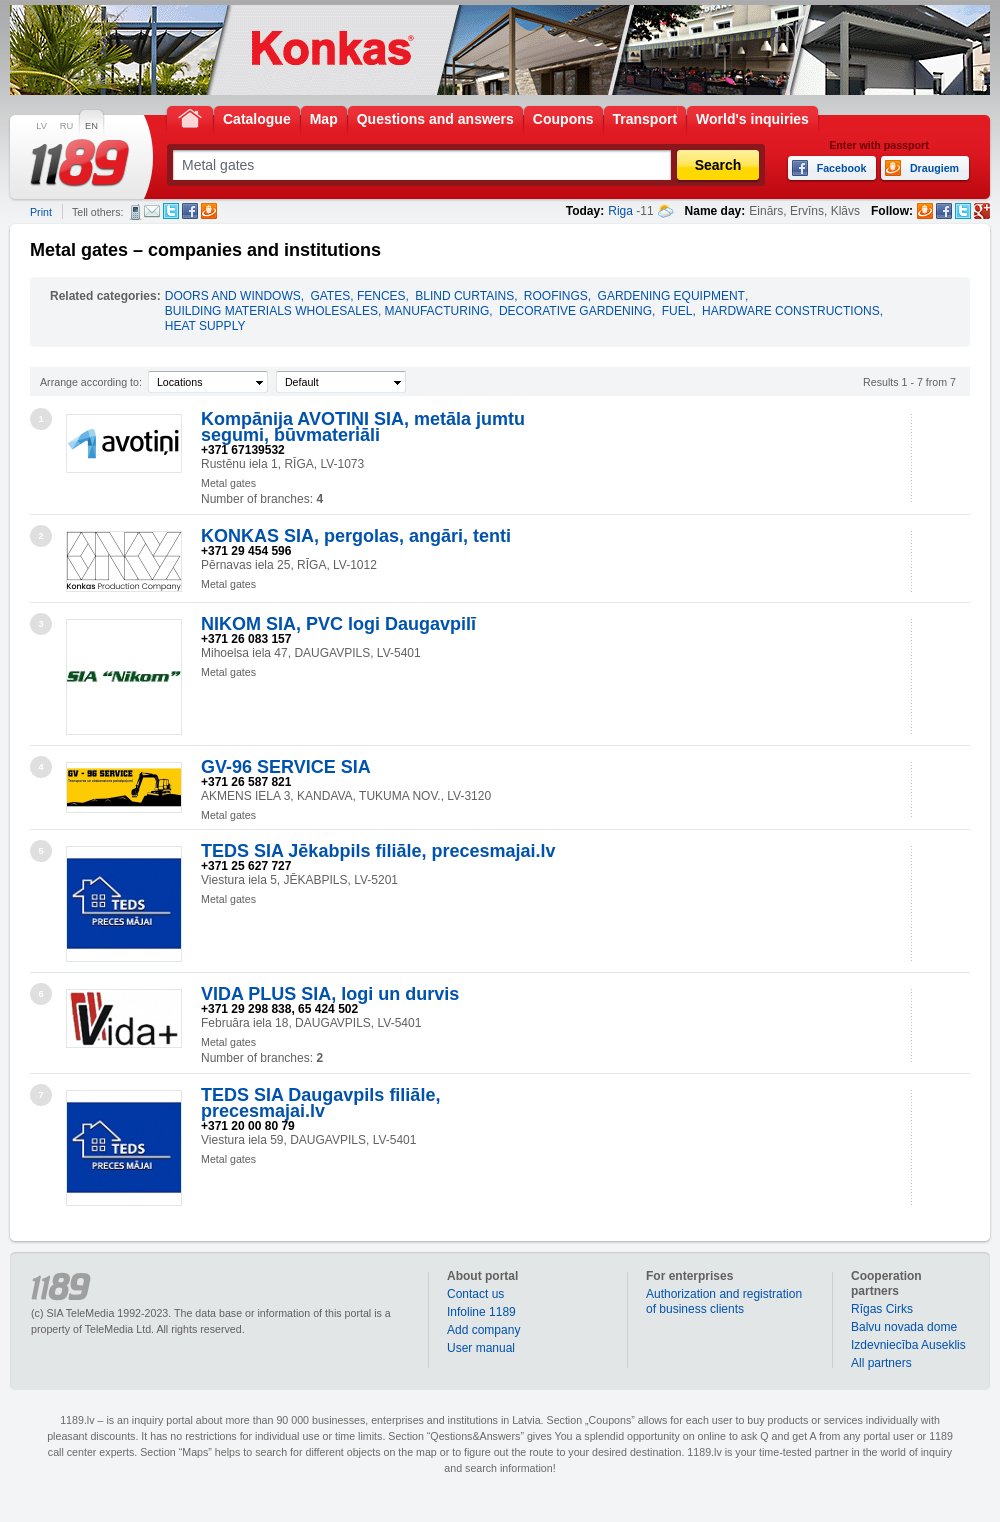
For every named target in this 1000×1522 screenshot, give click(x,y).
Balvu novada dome (904, 1327)
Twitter (171, 211)
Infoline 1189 (481, 1312)
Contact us (475, 1294)
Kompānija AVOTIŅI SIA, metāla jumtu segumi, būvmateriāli (363, 427)
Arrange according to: (91, 382)
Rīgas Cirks (882, 1309)
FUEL (677, 311)
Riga (620, 211)
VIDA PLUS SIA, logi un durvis (330, 994)
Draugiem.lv (209, 211)
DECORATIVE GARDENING (575, 311)
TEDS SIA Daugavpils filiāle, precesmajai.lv (320, 1103)
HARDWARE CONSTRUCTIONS (791, 311)
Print (41, 212)
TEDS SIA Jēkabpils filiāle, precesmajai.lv (378, 851)
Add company (483, 1330)
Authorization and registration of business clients (724, 1301)
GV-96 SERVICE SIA (286, 767)
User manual (481, 1348)
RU (66, 126)
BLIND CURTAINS (464, 296)
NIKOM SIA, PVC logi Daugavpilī (338, 624)
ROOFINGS (556, 296)
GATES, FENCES (357, 296)
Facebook (190, 211)
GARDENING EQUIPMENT (671, 296)
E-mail (152, 211)
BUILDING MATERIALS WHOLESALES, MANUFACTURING (327, 311)
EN (91, 126)
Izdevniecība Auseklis (908, 1345)
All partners (881, 1363)
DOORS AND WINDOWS (233, 296)
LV (41, 126)
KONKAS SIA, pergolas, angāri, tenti (356, 536)
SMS (135, 212)
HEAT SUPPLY (205, 326)
